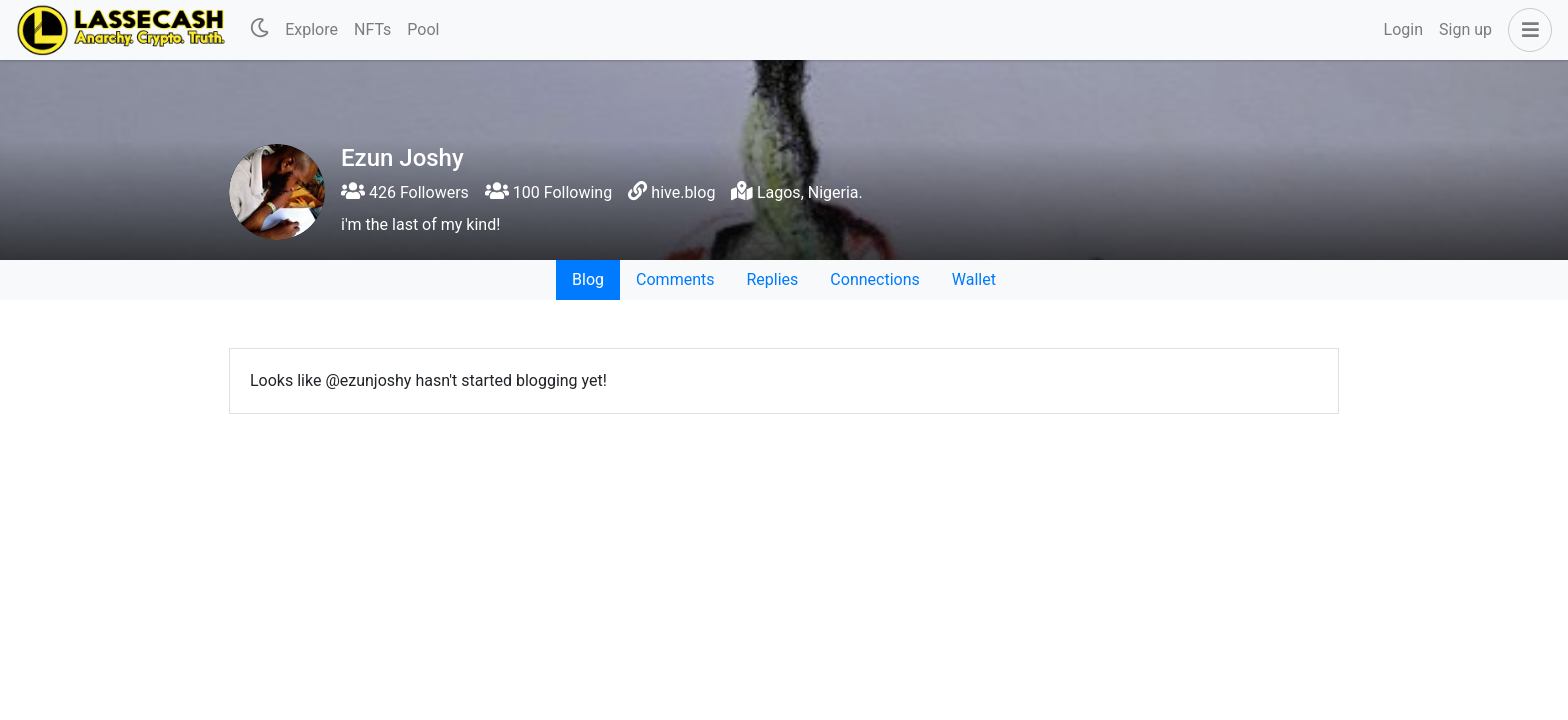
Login (1403, 29)
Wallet (974, 279)
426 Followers (405, 192)
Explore (311, 29)
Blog (588, 279)
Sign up (1465, 29)
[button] (1526, 30)
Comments (675, 279)
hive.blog (683, 192)
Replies (772, 279)
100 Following (548, 192)
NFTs (372, 29)
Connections (874, 279)
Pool (423, 29)
